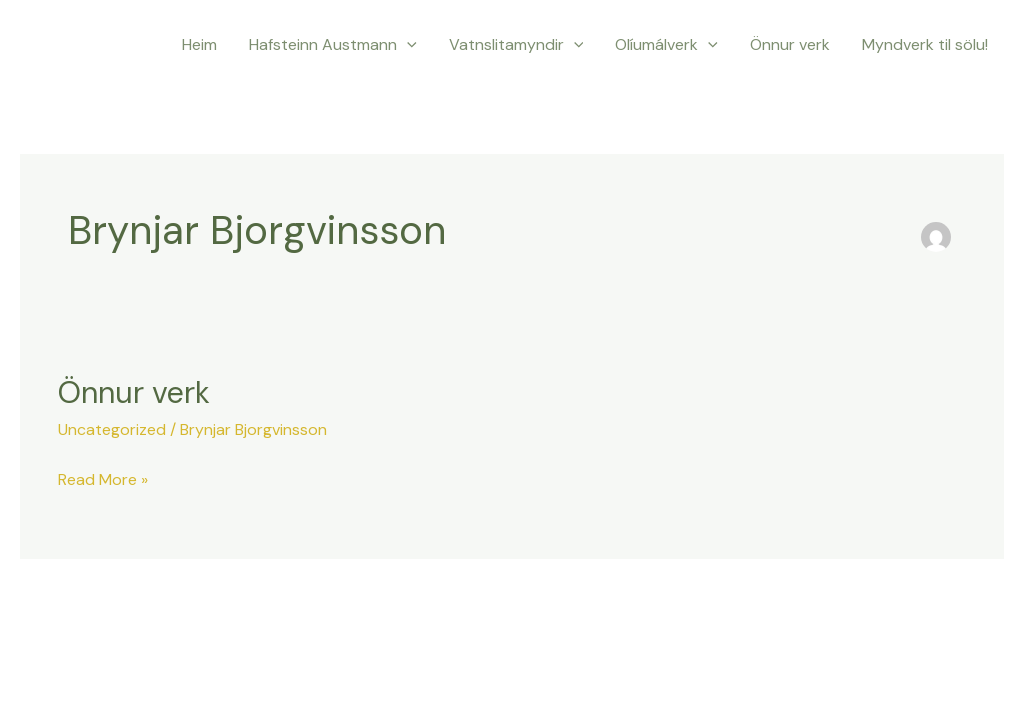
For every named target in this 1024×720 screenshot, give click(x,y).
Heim (199, 44)
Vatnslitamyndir (516, 45)
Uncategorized (112, 429)
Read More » (103, 478)
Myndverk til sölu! (925, 44)
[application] (407, 45)
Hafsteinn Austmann (333, 45)
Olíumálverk (666, 45)
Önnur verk (790, 44)
